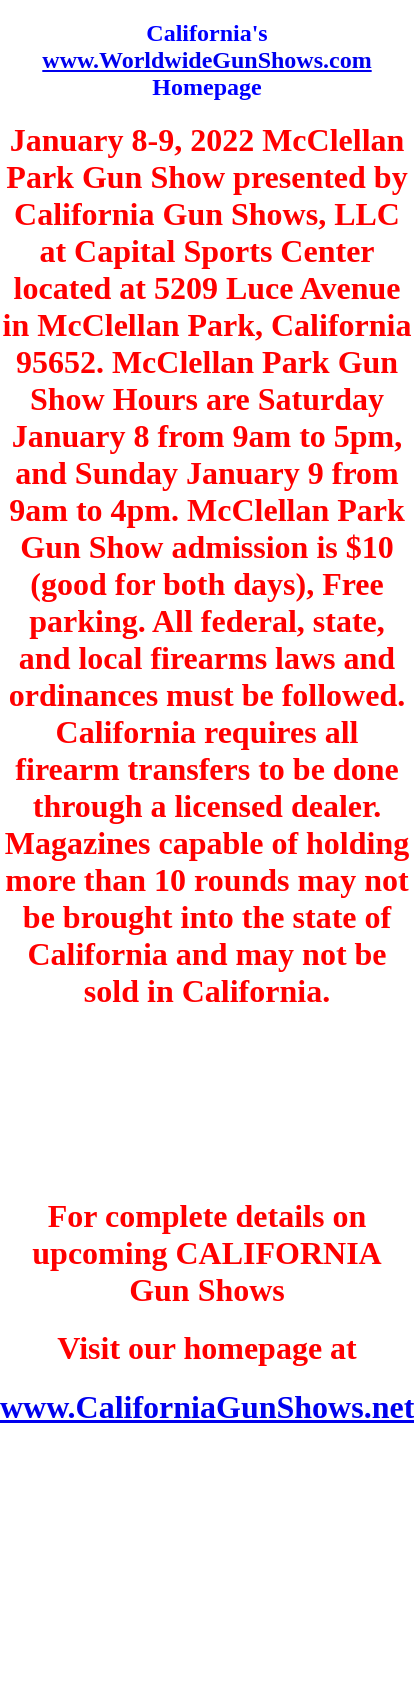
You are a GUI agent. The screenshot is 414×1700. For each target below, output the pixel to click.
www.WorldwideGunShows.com (206, 60)
